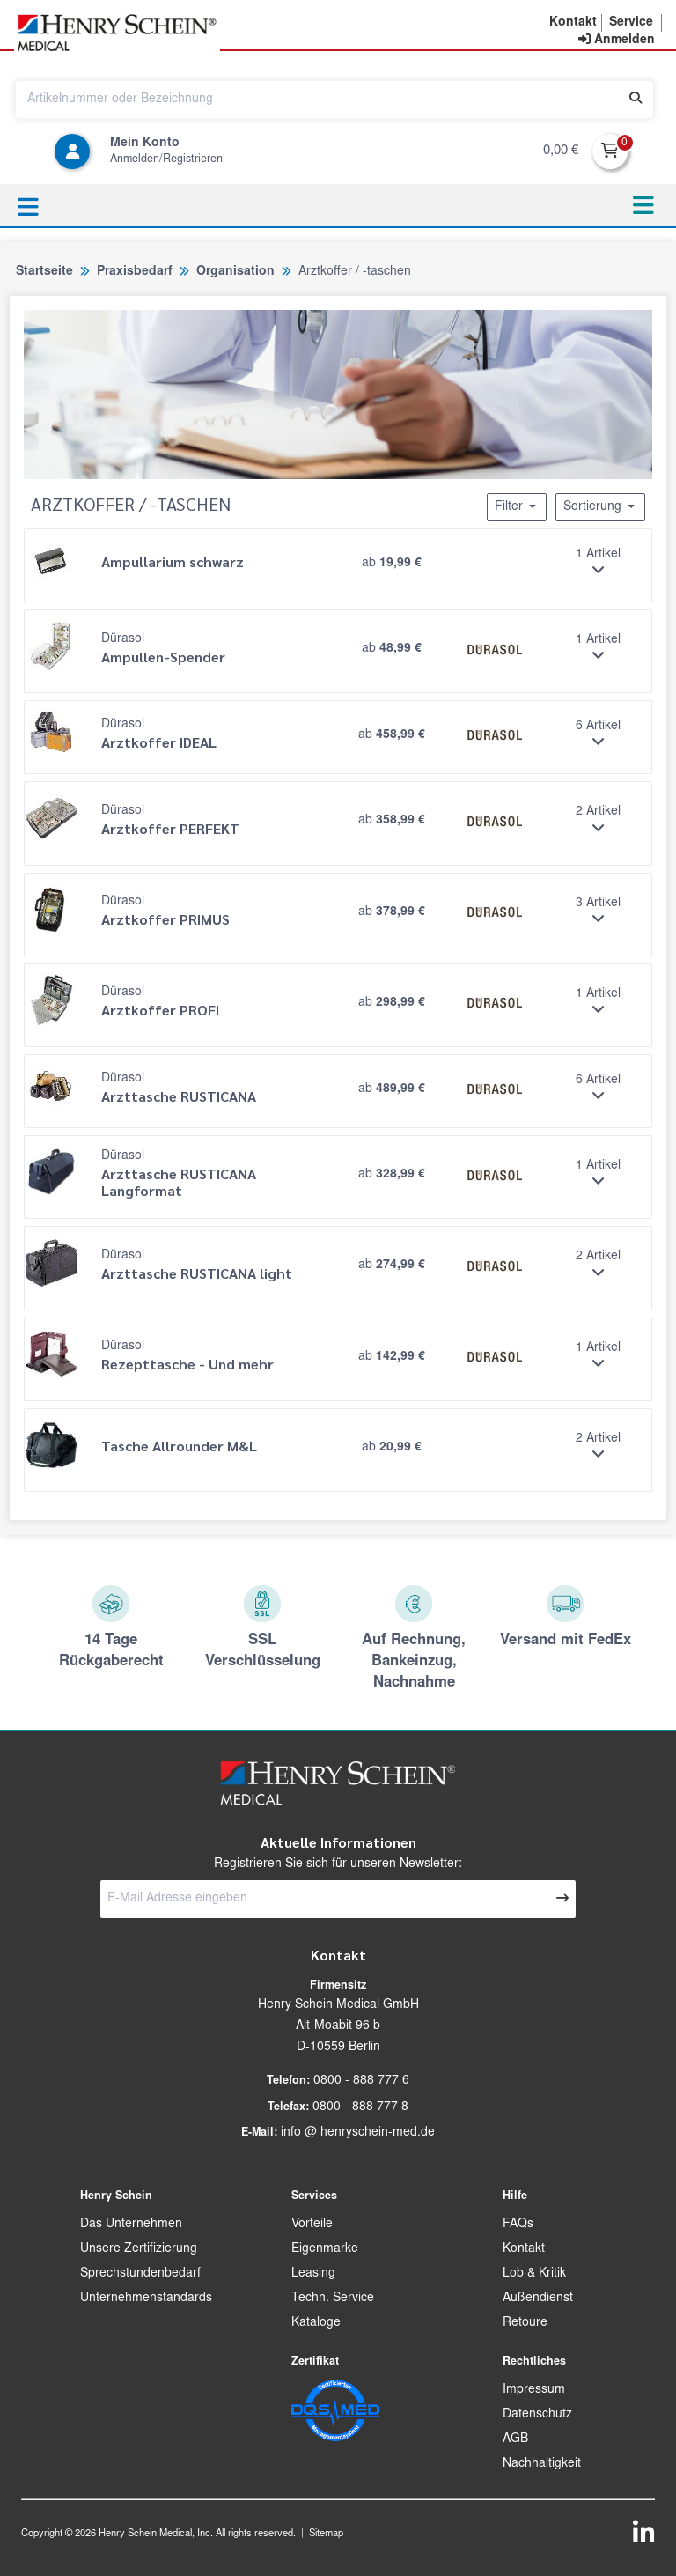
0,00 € (560, 151)
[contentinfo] (616, 40)
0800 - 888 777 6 (361, 2081)
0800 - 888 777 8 (360, 2107)
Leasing (313, 2274)
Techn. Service (332, 2298)
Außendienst (538, 2298)
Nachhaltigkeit (542, 2464)
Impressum (534, 2390)
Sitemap (326, 2534)
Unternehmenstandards (146, 2298)
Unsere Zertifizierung (138, 2249)
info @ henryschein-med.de (358, 2133)
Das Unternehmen (131, 2224)
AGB (515, 2439)
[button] (573, 22)
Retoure (525, 2323)
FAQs (518, 2224)
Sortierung (600, 506)
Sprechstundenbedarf (140, 2274)
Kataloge (316, 2323)
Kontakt (524, 2249)
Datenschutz (537, 2415)
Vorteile (312, 2224)
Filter (517, 506)
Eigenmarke (324, 2249)
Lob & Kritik (534, 2274)
